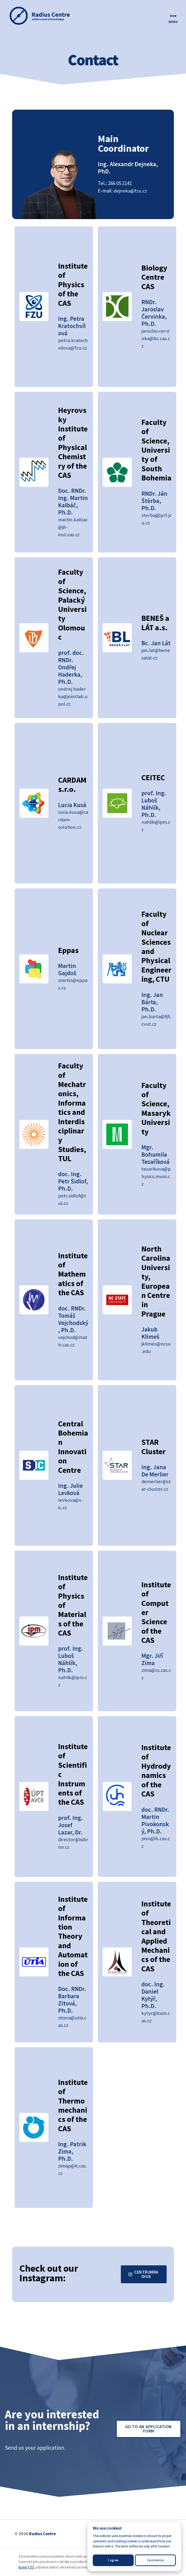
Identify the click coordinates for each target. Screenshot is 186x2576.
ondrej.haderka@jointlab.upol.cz (73, 696)
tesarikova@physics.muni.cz (156, 1176)
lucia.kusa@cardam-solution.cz (72, 819)
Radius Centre (42, 2534)
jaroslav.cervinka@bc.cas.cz (156, 338)
